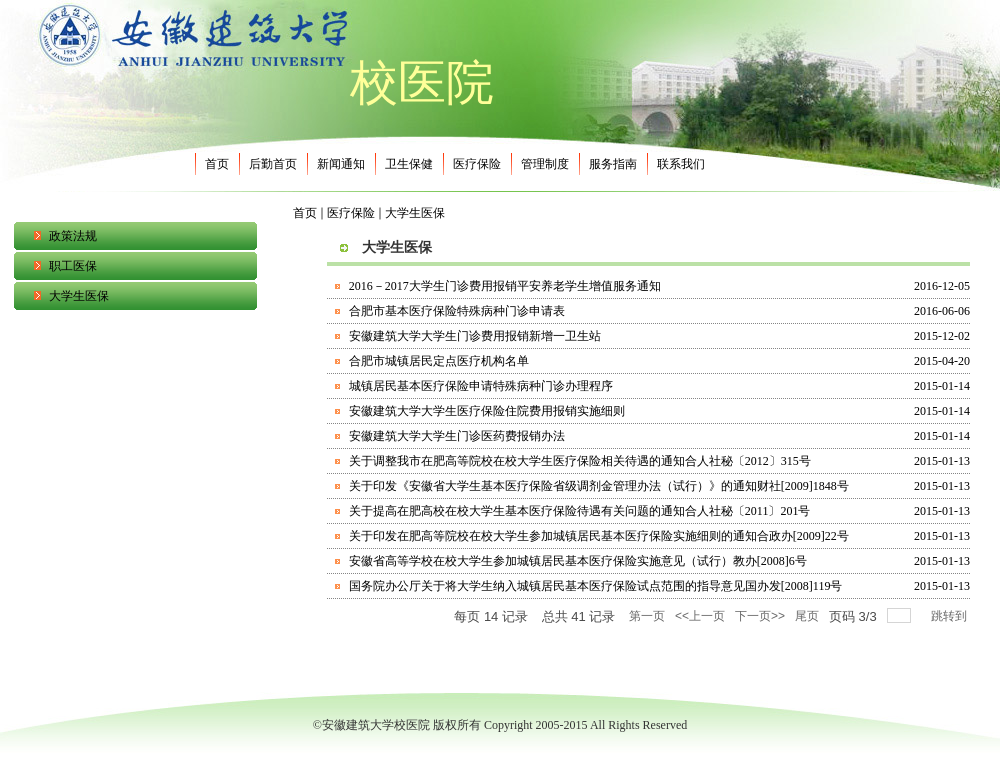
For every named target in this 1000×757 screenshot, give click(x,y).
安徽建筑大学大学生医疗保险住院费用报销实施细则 (487, 411)
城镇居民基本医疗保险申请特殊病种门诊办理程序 (481, 386)
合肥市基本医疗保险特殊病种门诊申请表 (457, 311)
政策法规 (73, 236)
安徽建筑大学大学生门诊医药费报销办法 (457, 436)
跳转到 (950, 616)
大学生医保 (79, 296)
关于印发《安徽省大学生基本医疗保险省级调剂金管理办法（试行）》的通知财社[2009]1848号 (599, 486)
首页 (305, 213)
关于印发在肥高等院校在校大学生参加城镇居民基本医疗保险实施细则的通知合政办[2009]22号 (599, 536)
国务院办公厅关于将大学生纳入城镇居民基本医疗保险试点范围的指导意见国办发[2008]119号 (596, 586)
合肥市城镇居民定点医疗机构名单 (439, 361)
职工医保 (73, 266)
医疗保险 (351, 213)
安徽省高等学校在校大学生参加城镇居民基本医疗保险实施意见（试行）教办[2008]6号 (578, 561)
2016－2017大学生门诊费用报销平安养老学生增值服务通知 (505, 286)
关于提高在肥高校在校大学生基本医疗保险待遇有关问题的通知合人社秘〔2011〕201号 (580, 511)
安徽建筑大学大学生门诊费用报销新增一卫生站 (475, 336)
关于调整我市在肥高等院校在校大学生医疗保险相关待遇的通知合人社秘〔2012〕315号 (580, 461)
